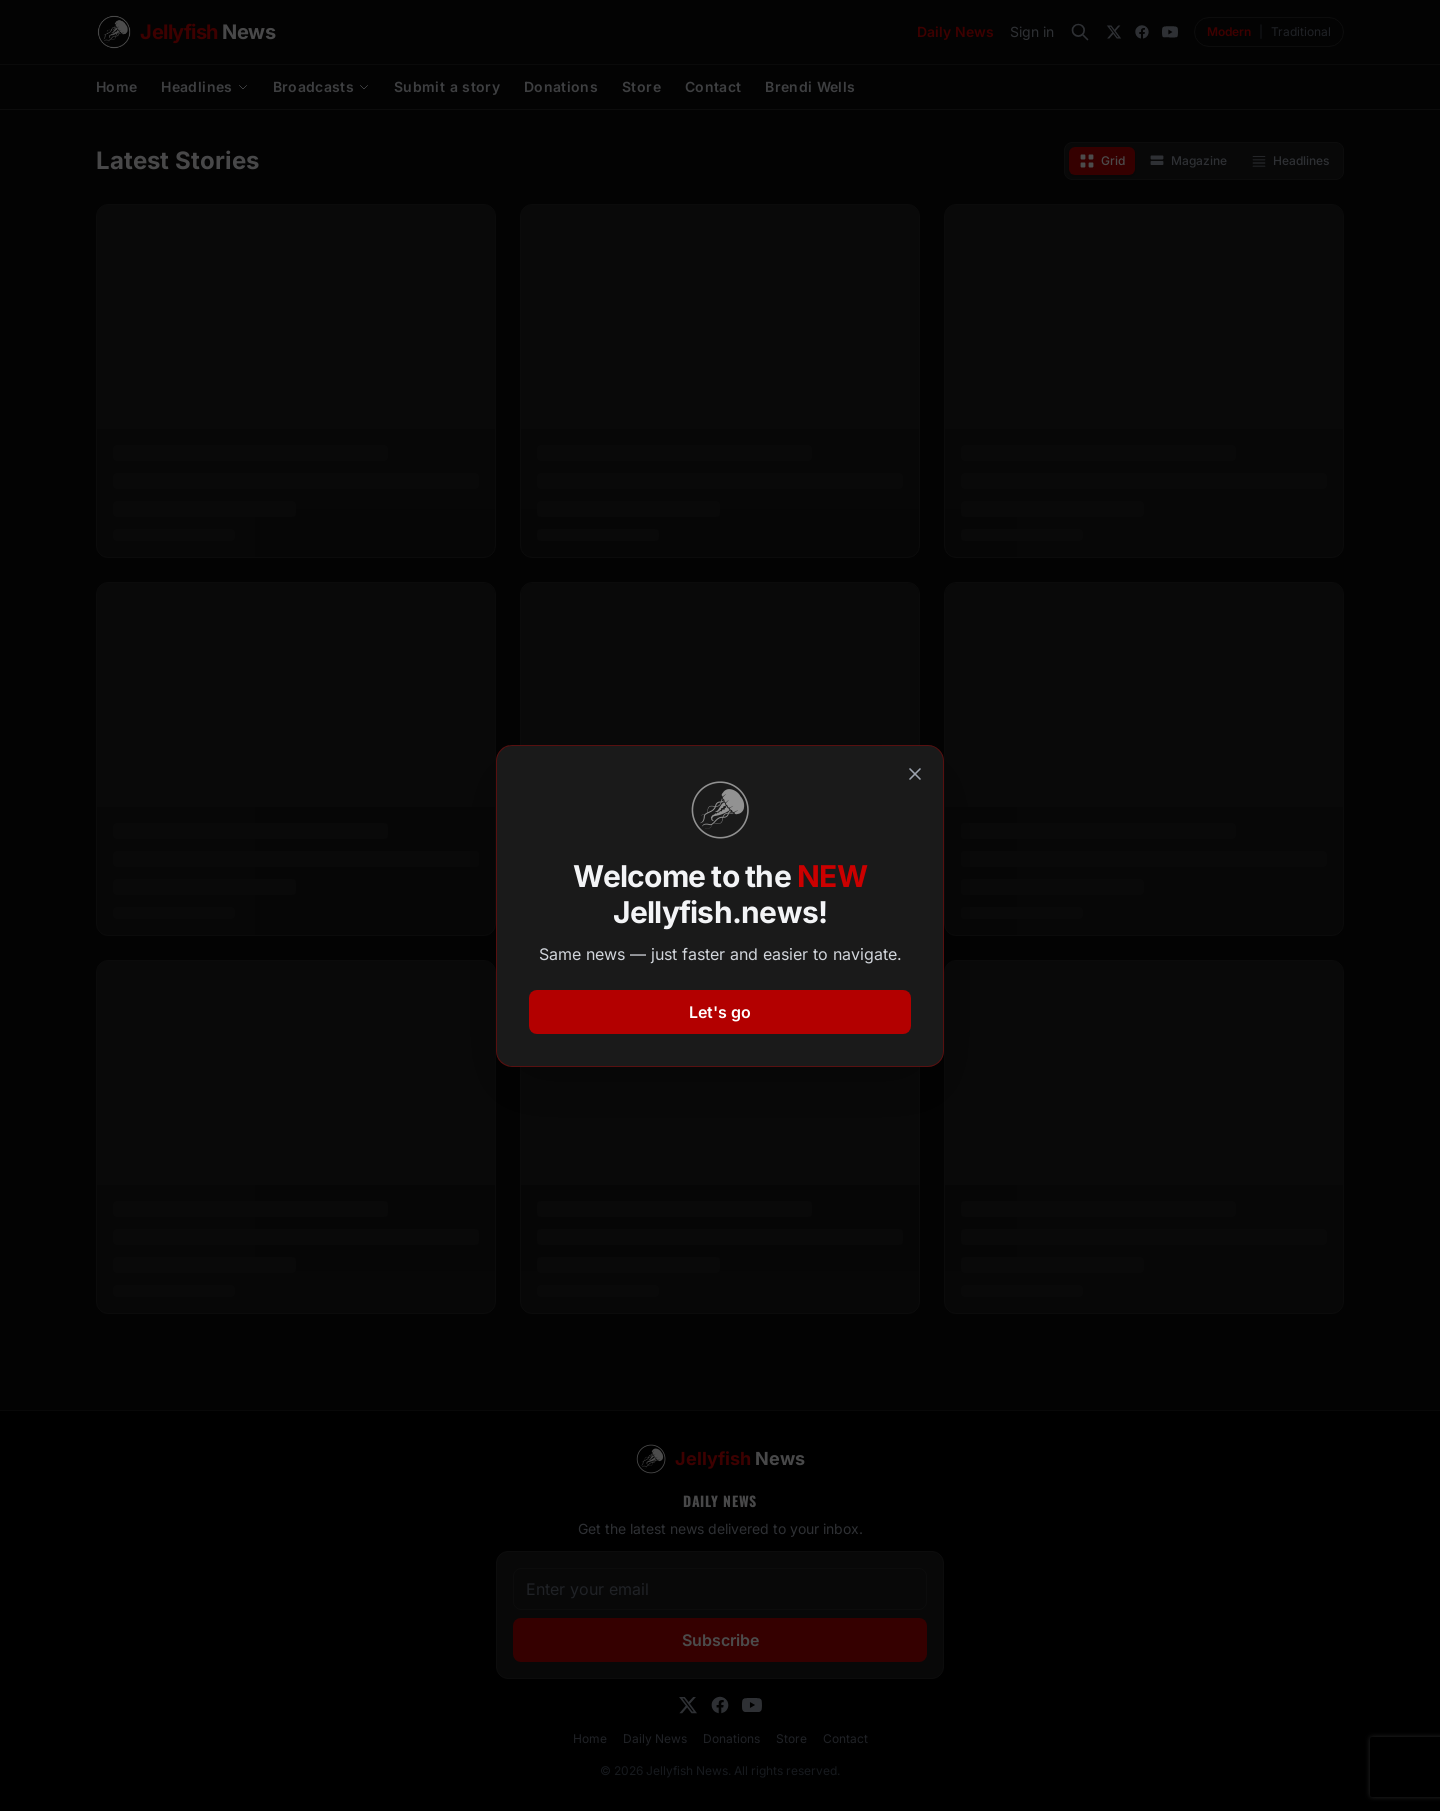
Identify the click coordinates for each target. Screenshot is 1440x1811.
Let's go (720, 1012)
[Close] (915, 774)
